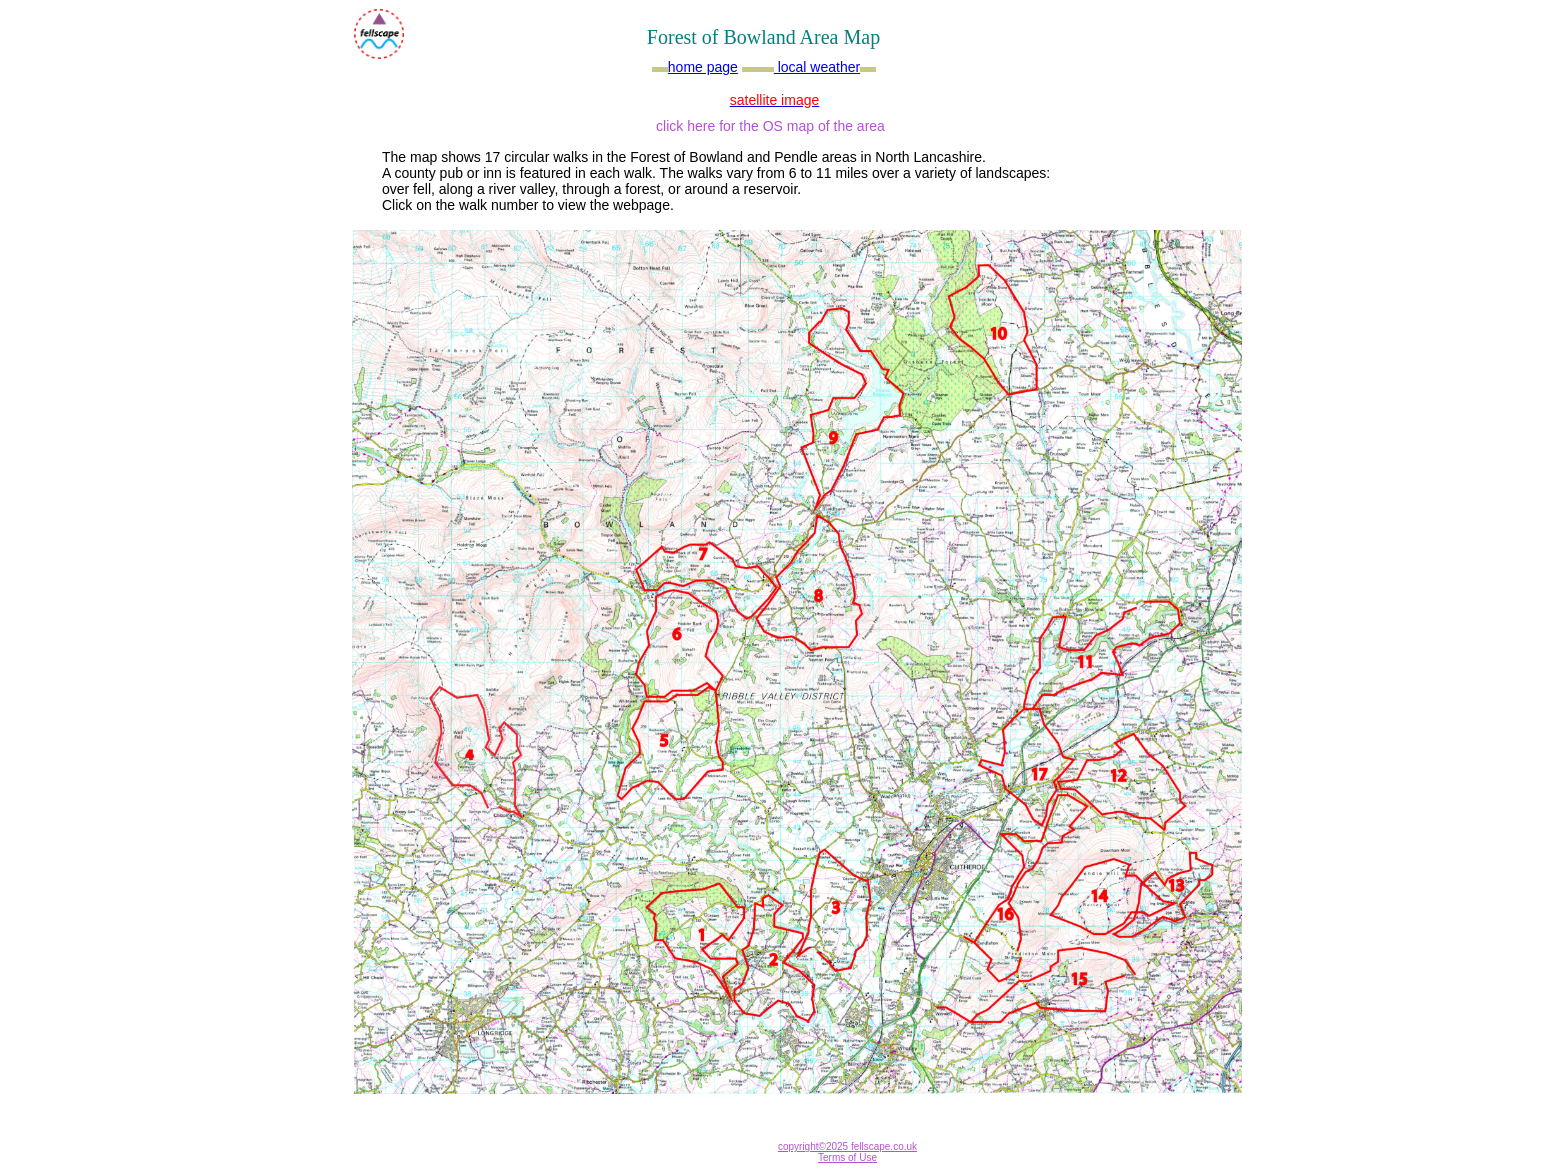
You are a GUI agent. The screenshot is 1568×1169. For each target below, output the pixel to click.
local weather (817, 67)
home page (703, 67)
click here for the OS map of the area (770, 126)
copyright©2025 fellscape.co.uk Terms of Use (847, 1152)
